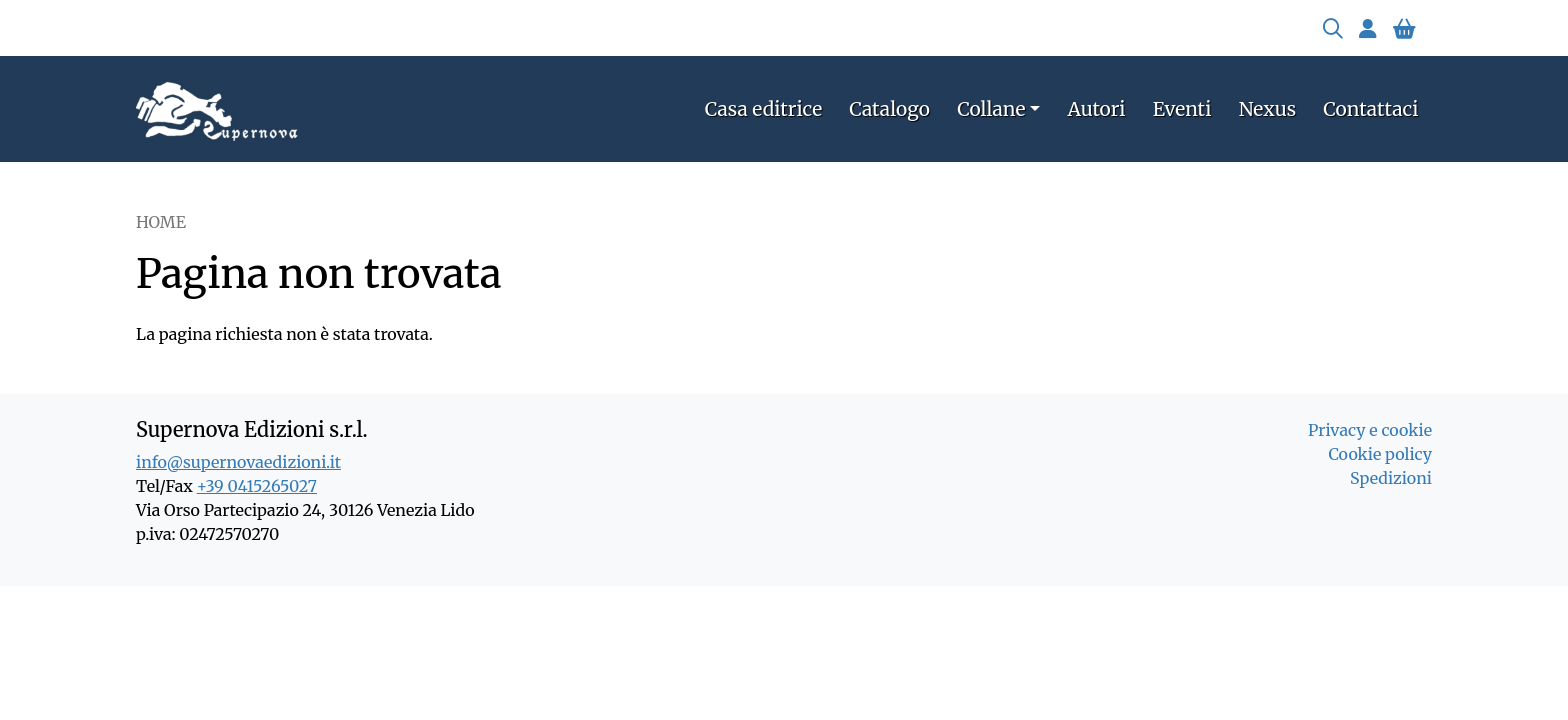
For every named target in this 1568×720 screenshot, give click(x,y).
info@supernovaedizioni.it (238, 462)
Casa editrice (763, 109)
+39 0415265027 (257, 486)
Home (161, 222)
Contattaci (1370, 109)
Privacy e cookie (1370, 430)
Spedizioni (1391, 478)
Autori (1097, 109)
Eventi (1182, 109)
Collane (991, 109)
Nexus (1268, 109)
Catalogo (889, 109)
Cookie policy (1380, 454)
